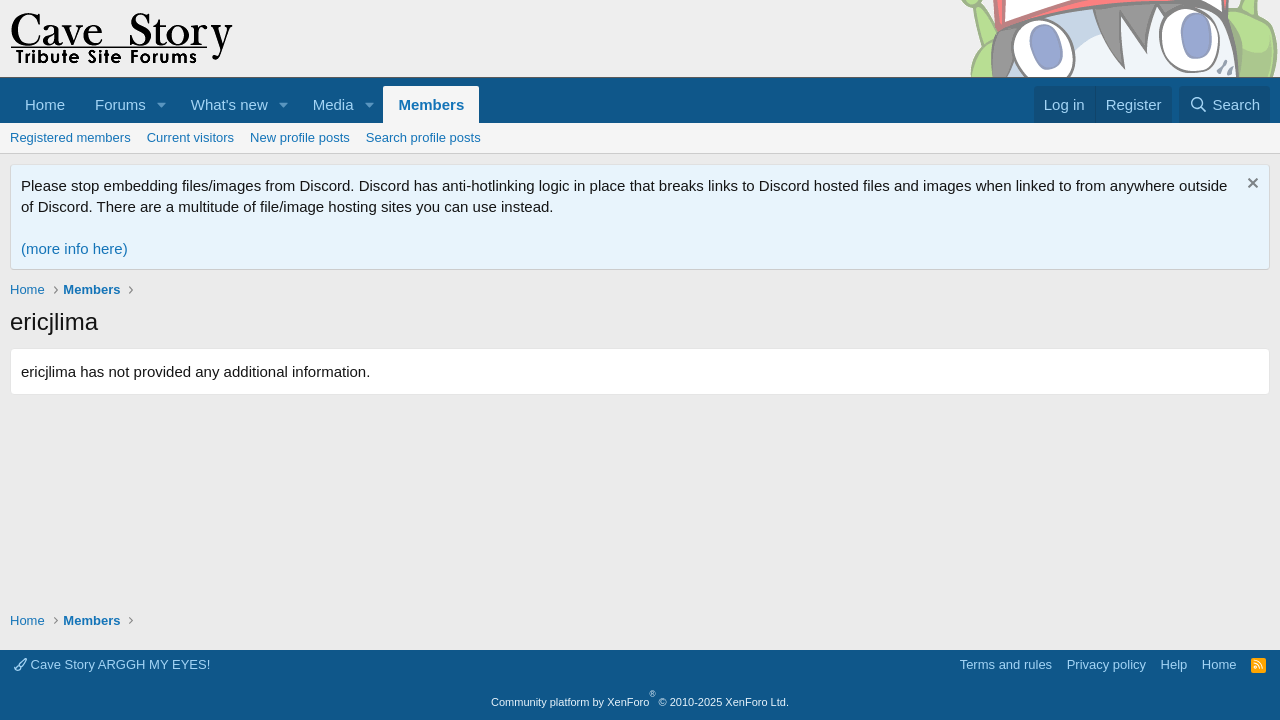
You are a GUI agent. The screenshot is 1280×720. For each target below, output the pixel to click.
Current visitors (190, 137)
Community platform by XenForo (640, 702)
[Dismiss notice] (1250, 185)
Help (1174, 664)
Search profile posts (423, 137)
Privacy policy (1106, 664)
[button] (162, 104)
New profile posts (300, 137)
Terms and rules (1006, 664)
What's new (229, 104)
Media (333, 104)
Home (45, 104)
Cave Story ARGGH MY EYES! (112, 664)
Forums (120, 104)
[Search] (1224, 104)
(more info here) (74, 248)
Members (431, 104)
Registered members (70, 137)
